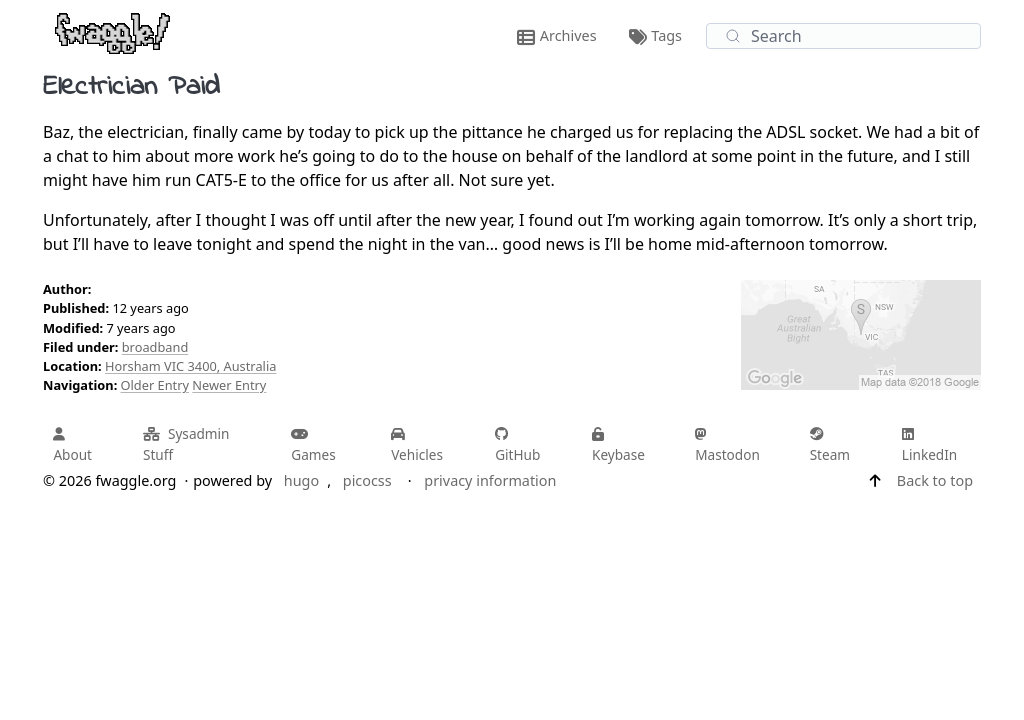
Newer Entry (229, 385)
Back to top (935, 480)
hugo (301, 480)
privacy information (490, 480)
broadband (155, 347)
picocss (367, 480)
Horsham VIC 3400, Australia (190, 366)
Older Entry (155, 385)
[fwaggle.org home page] (112, 32)
